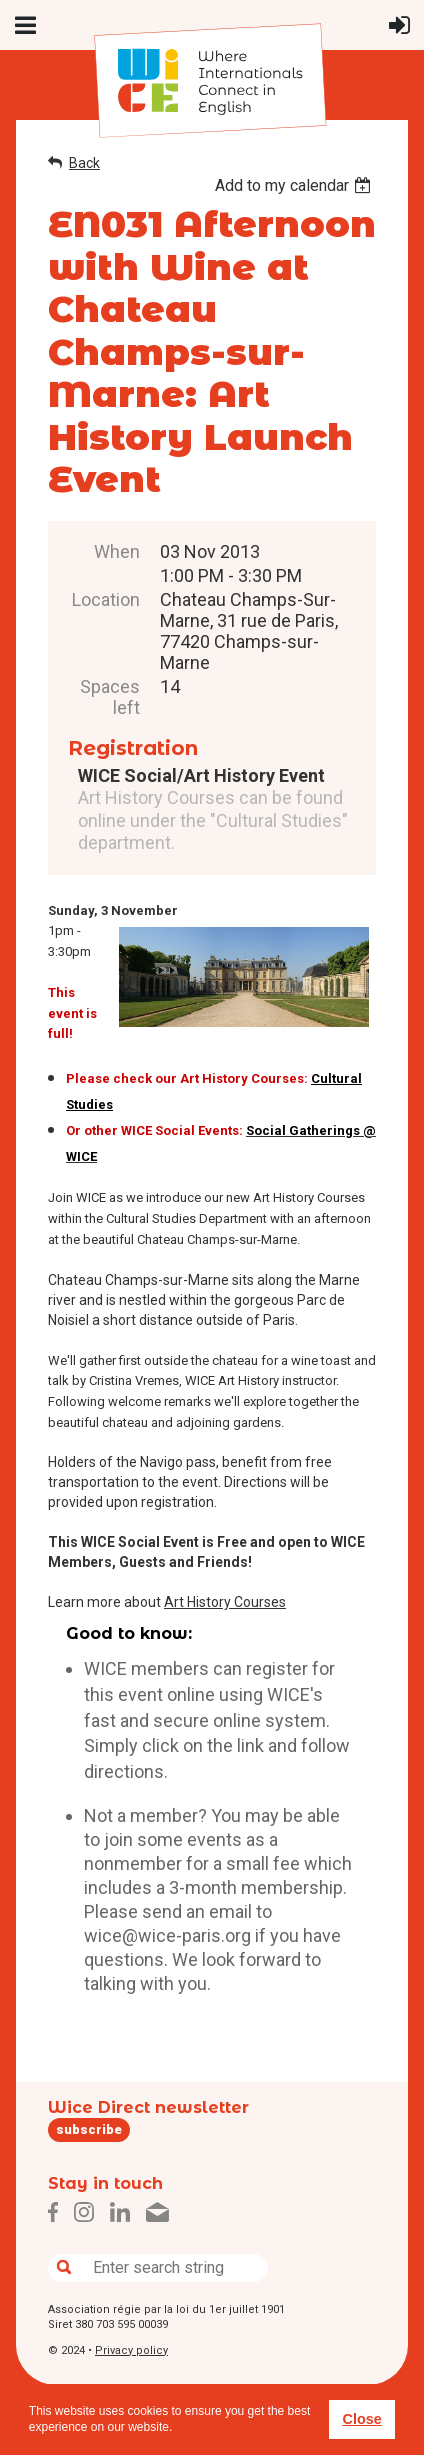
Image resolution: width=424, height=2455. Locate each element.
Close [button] (361, 2419)
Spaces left (110, 697)
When (117, 551)
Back (84, 163)
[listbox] (295, 185)
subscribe (89, 2129)
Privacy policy (131, 2350)
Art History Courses (225, 1602)
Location (106, 599)
